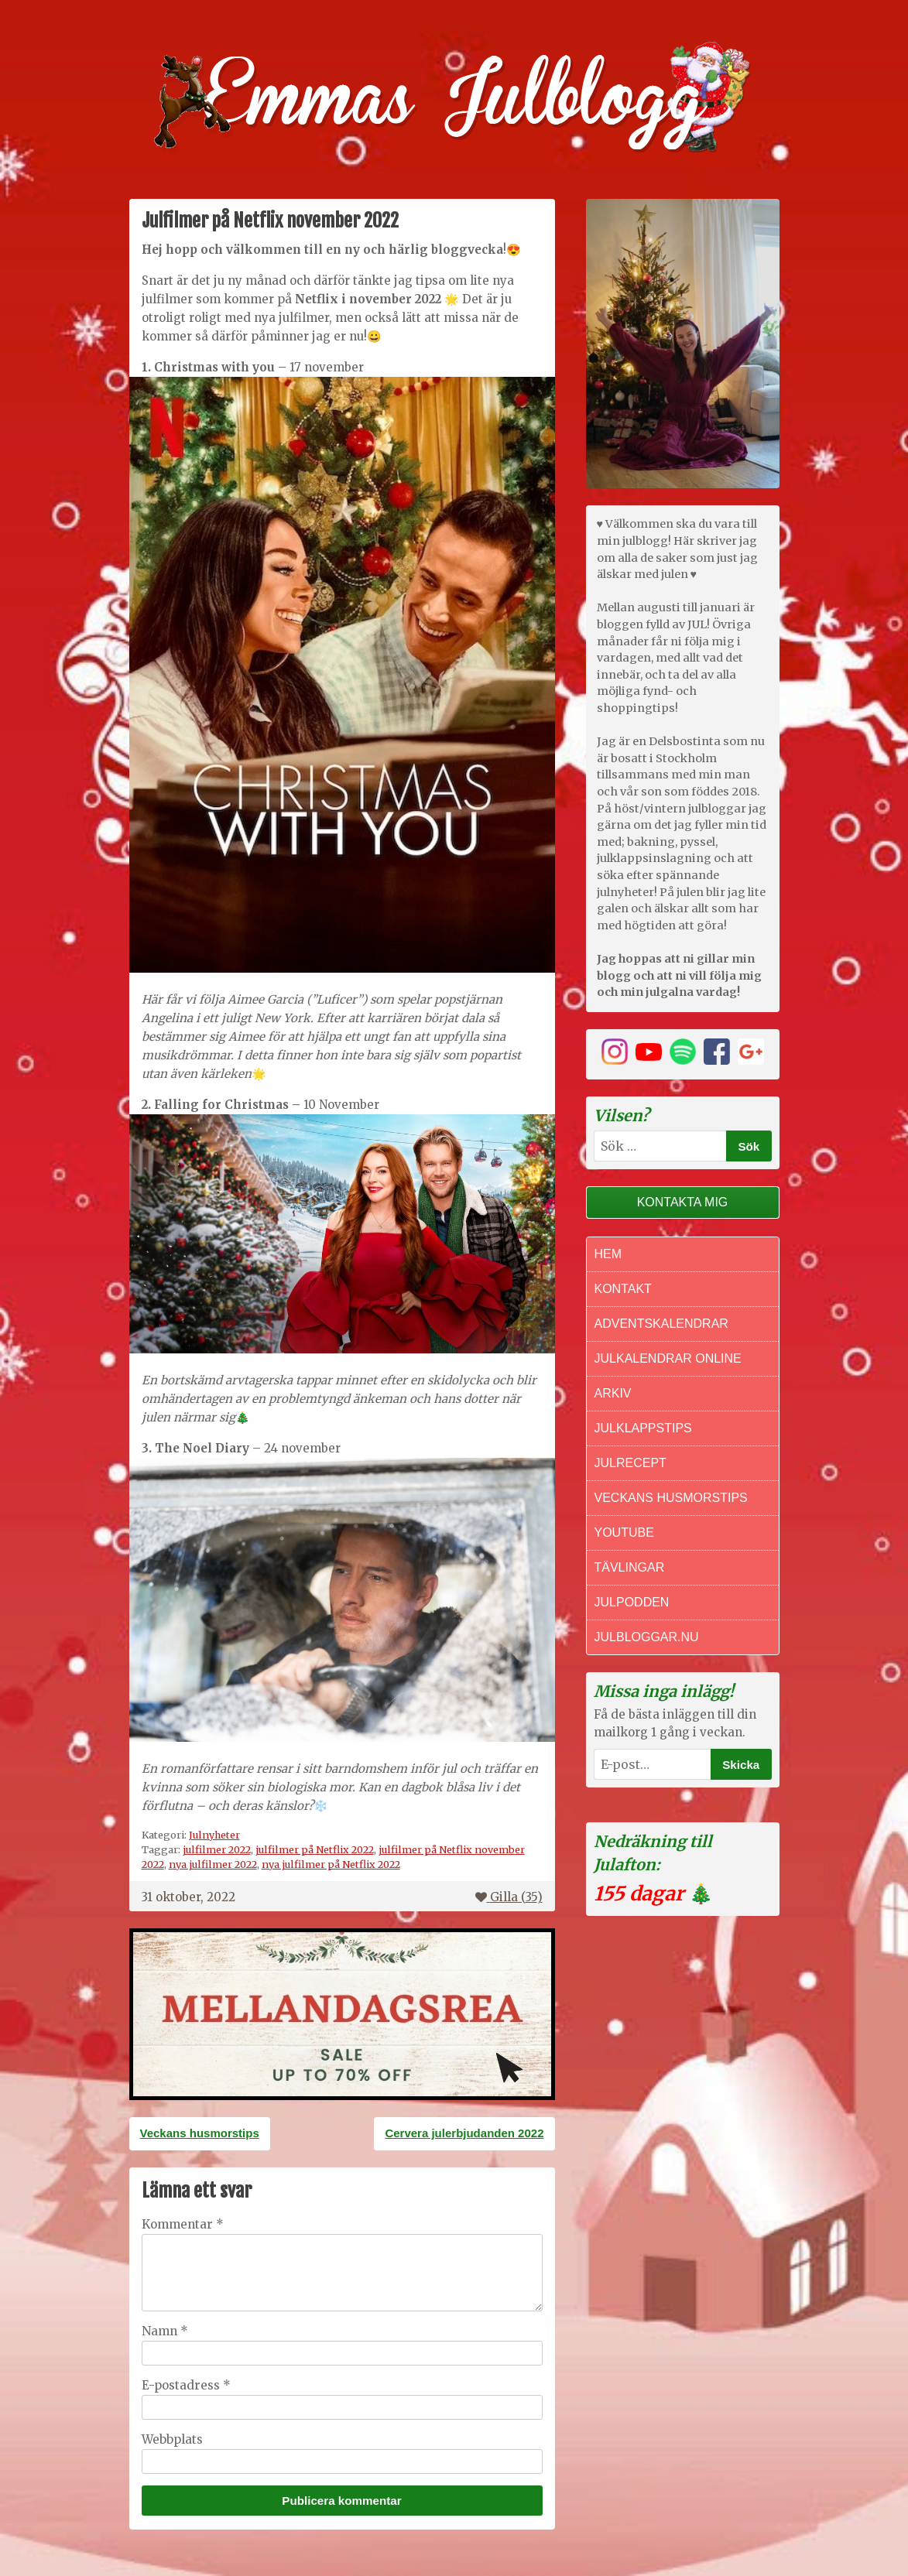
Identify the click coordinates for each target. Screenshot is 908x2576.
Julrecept (630, 1462)
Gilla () (509, 1897)
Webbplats (172, 2439)
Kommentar (183, 2224)
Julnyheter (214, 1835)
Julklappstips (643, 1428)
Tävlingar (629, 1567)
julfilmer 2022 (217, 1849)
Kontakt (623, 1288)
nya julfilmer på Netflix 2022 (331, 1864)
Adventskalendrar (661, 1323)
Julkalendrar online (668, 1358)
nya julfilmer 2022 (213, 1864)
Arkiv (613, 1393)
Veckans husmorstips (199, 2133)
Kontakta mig (682, 1202)
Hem (608, 1254)
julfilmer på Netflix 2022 (314, 1849)
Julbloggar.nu (646, 1637)
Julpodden (632, 1602)
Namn (165, 2331)
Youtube (624, 1532)
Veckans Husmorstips (671, 1497)
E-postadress (186, 2385)
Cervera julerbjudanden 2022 (464, 2133)
